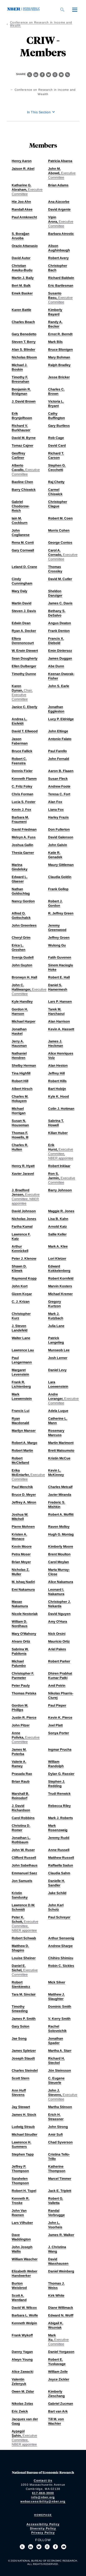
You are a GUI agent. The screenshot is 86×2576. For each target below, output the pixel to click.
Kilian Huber (58, 1133)
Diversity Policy (43, 2528)
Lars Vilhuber (22, 2222)
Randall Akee (22, 209)
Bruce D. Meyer (24, 1494)
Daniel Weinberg (61, 2271)
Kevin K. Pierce (60, 1717)
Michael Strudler (24, 2134)
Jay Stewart (21, 2107)
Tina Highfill (21, 1073)
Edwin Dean (21, 623)
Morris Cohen (59, 530)
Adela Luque (58, 1411)
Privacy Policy (43, 2532)
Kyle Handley (22, 1001)
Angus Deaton (59, 623)
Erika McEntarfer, (28, 1475)
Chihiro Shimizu (60, 1958)
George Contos (60, 542)
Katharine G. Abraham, (27, 189)
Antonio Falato (59, 739)
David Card (57, 445)
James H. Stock (24, 2114)
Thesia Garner (23, 852)
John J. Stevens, (62, 2095)
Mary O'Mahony (24, 1633)
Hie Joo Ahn (21, 201)
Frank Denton (59, 631)
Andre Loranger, (63, 1398)
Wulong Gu (57, 945)
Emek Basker (22, 293)
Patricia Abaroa (60, 161)
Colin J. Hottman (61, 1108)
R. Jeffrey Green (61, 913)
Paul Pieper (57, 1705)
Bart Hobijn (57, 1088)
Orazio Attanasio (25, 246)
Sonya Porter (58, 1733)
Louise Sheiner (24, 1958)
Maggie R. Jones (61, 1211)
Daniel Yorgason (61, 2352)
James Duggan (60, 658)
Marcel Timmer (59, 2178)
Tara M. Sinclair (24, 1994)
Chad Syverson (60, 2142)
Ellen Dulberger (24, 666)
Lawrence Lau (23, 1350)
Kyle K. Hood (58, 1096)
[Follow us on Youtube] (63, 2546)
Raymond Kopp (24, 1278)
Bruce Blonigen (60, 349)
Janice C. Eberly (24, 707)
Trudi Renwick (59, 1793)
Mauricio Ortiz (59, 1641)
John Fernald (58, 759)
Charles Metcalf (60, 1487)
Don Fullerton (59, 829)
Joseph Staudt (23, 2058)
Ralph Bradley (59, 365)
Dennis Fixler (22, 771)
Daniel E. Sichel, (25, 1970)
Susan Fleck (58, 778)
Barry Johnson (60, 1190)
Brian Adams (58, 185)
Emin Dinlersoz (60, 650)
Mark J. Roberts (60, 1818)
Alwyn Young (22, 2359)
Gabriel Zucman (60, 2403)
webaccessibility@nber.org (42, 2501)
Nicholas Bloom (24, 357)
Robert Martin (22, 1450)
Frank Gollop (58, 889)
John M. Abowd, (62, 173)
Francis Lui (20, 1411)
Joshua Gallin (22, 845)
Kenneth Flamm (24, 778)
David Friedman (24, 829)
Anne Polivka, (26, 1737)
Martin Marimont (61, 1443)
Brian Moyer (21, 1562)
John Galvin (57, 845)
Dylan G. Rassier (61, 1774)
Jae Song (19, 2038)
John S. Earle (58, 686)
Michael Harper (23, 1021)
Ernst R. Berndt (60, 334)
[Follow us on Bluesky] (38, 2546)
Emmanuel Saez (24, 1873)
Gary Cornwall (23, 550)
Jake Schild (57, 1893)
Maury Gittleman (61, 865)
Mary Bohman (59, 357)
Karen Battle (21, 310)
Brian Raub (21, 1781)
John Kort (19, 1286)
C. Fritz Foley (22, 786)
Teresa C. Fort (59, 794)
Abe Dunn (56, 666)
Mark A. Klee (58, 1246)
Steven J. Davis (24, 611)
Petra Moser (21, 1554)
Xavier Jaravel (23, 1173)
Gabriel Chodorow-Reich (20, 506)
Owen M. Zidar (23, 2391)
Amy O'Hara (57, 1621)
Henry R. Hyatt (23, 1166)
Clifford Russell (24, 1857)
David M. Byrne (24, 438)
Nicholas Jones (24, 1219)
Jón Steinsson (59, 2070)
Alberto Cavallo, (26, 470)
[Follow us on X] (22, 2546)
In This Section (39, 112)
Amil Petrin (56, 1685)
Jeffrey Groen (59, 937)
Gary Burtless (59, 425)
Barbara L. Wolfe (25, 2315)
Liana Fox (56, 809)
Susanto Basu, (60, 297)
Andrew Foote (59, 786)
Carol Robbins (23, 1818)
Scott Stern (20, 2078)
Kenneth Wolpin (24, 2323)
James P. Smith (24, 2018)
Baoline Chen (22, 482)
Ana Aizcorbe (58, 201)
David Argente (59, 209)
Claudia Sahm (59, 1873)
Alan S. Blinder (23, 349)
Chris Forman (22, 794)
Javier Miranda (59, 1494)
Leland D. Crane (24, 567)
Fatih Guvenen (59, 957)
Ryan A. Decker (24, 631)
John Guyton (22, 965)
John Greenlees (24, 925)
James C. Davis (60, 603)
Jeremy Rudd (58, 1838)
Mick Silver (56, 1982)
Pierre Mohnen (23, 1526)
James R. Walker (61, 2235)
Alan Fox (55, 802)
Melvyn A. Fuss (24, 837)
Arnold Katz (57, 1226)
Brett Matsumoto (61, 1450)
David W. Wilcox (24, 2307)
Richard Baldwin (61, 278)
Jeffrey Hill (56, 1073)
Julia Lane (56, 1326)
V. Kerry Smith (59, 2018)
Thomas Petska (24, 1693)
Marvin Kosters (60, 1286)
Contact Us (43, 2480)
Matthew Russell (61, 1857)
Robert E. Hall (59, 977)
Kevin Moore (22, 1546)
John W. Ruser (23, 1850)
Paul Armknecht (24, 217)
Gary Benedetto (24, 334)
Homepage (43, 2514)
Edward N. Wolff (60, 2315)
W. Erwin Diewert (25, 650)
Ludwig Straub (23, 2127)
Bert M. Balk (21, 285)
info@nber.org (43, 2497)
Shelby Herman (24, 1065)
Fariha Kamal (22, 1226)
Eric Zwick (20, 2411)
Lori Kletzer (57, 1258)
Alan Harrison (59, 1021)
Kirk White (56, 2295)
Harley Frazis (58, 817)
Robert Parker (59, 1661)
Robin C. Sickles (61, 1965)
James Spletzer (24, 2050)
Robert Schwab (24, 1938)
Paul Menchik (22, 1487)
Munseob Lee (59, 1350)
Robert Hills (57, 1081)
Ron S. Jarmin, (61, 1178)
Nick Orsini (56, 1633)
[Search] (62, 9)
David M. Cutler (60, 579)
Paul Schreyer (59, 1917)
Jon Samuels (22, 1881)
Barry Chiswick (24, 489)
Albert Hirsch (22, 1088)
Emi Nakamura (23, 1589)
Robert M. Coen (60, 518)
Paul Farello (57, 751)
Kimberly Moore (60, 1546)
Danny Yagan (22, 2352)
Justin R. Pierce (24, 1717)
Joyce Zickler (58, 2379)
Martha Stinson (60, 2107)
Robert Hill (20, 1081)
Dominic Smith (59, 2006)
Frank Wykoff (22, 2335)
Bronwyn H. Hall (24, 977)
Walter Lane (21, 1338)
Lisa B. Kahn (58, 1219)
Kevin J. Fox (21, 809)
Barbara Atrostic (61, 233)
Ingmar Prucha (59, 1749)
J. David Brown (24, 401)
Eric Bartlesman (60, 285)
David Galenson (60, 837)
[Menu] (74, 9)
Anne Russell (58, 1850)
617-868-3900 (43, 2493)
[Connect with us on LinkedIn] (30, 2546)
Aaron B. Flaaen (61, 771)
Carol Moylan (58, 1562)
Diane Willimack (60, 2307)
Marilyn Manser (24, 1430)
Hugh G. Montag (61, 1534)
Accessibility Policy (43, 2524)
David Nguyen (59, 1614)
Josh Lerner (57, 1358)
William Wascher (24, 2259)
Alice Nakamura (60, 1582)
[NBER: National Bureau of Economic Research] (24, 9)
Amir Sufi (55, 2134)
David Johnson (24, 1211)
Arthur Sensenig (61, 1938)
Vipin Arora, (60, 221)
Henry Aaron (22, 161)
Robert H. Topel (24, 2190)
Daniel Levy (57, 1370)
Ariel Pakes (57, 1649)
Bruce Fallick (22, 751)
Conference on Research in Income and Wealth (41, 24)
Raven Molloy (59, 1526)
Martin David (21, 603)
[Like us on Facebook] (55, 2546)
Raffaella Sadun (60, 1865)
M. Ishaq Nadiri (23, 1582)
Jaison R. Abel (23, 168)
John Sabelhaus (24, 1865)
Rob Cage (56, 438)
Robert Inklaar (59, 1166)
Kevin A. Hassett (61, 1029)
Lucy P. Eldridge (61, 719)
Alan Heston (58, 1065)
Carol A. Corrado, (62, 554)
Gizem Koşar (22, 1294)
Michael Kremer (60, 1294)
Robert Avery (58, 258)
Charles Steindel (25, 2070)
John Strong (58, 2127)
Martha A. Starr (59, 2050)
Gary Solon (20, 2026)
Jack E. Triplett (59, 2190)
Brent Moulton (59, 1554)
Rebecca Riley (59, 1806)
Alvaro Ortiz (21, 1641)
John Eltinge (58, 731)
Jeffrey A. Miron (24, 1502)
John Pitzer (21, 1725)
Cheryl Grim (21, 937)
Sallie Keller (57, 1234)
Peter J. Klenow (24, 1258)
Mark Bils (55, 342)
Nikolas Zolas (22, 2403)
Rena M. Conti (23, 542)
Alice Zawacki (22, 2371)
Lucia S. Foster (23, 802)
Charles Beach (23, 322)
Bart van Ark (58, 2411)
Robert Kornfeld (61, 1278)
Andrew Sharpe (60, 1946)
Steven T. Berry (24, 342)
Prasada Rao (22, 1774)
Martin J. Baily (23, 278)
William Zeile (58, 2371)
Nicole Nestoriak (25, 1614)
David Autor (21, 258)
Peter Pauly (21, 1685)
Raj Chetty (56, 482)
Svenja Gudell (23, 957)
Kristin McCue (59, 1458)
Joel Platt (55, 1725)
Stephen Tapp (23, 2154)
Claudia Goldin (59, 877)
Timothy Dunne (24, 674)
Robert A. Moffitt (61, 1514)
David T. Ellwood (25, 731)
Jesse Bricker (59, 377)
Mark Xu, (58, 2339)
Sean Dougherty (24, 658)
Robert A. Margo (24, 1443)
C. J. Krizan (21, 1301)
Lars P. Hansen (60, 1001)
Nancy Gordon (23, 901)
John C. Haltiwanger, (29, 989)
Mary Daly (19, 591)
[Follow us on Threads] (47, 2546)
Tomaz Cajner (22, 445)
